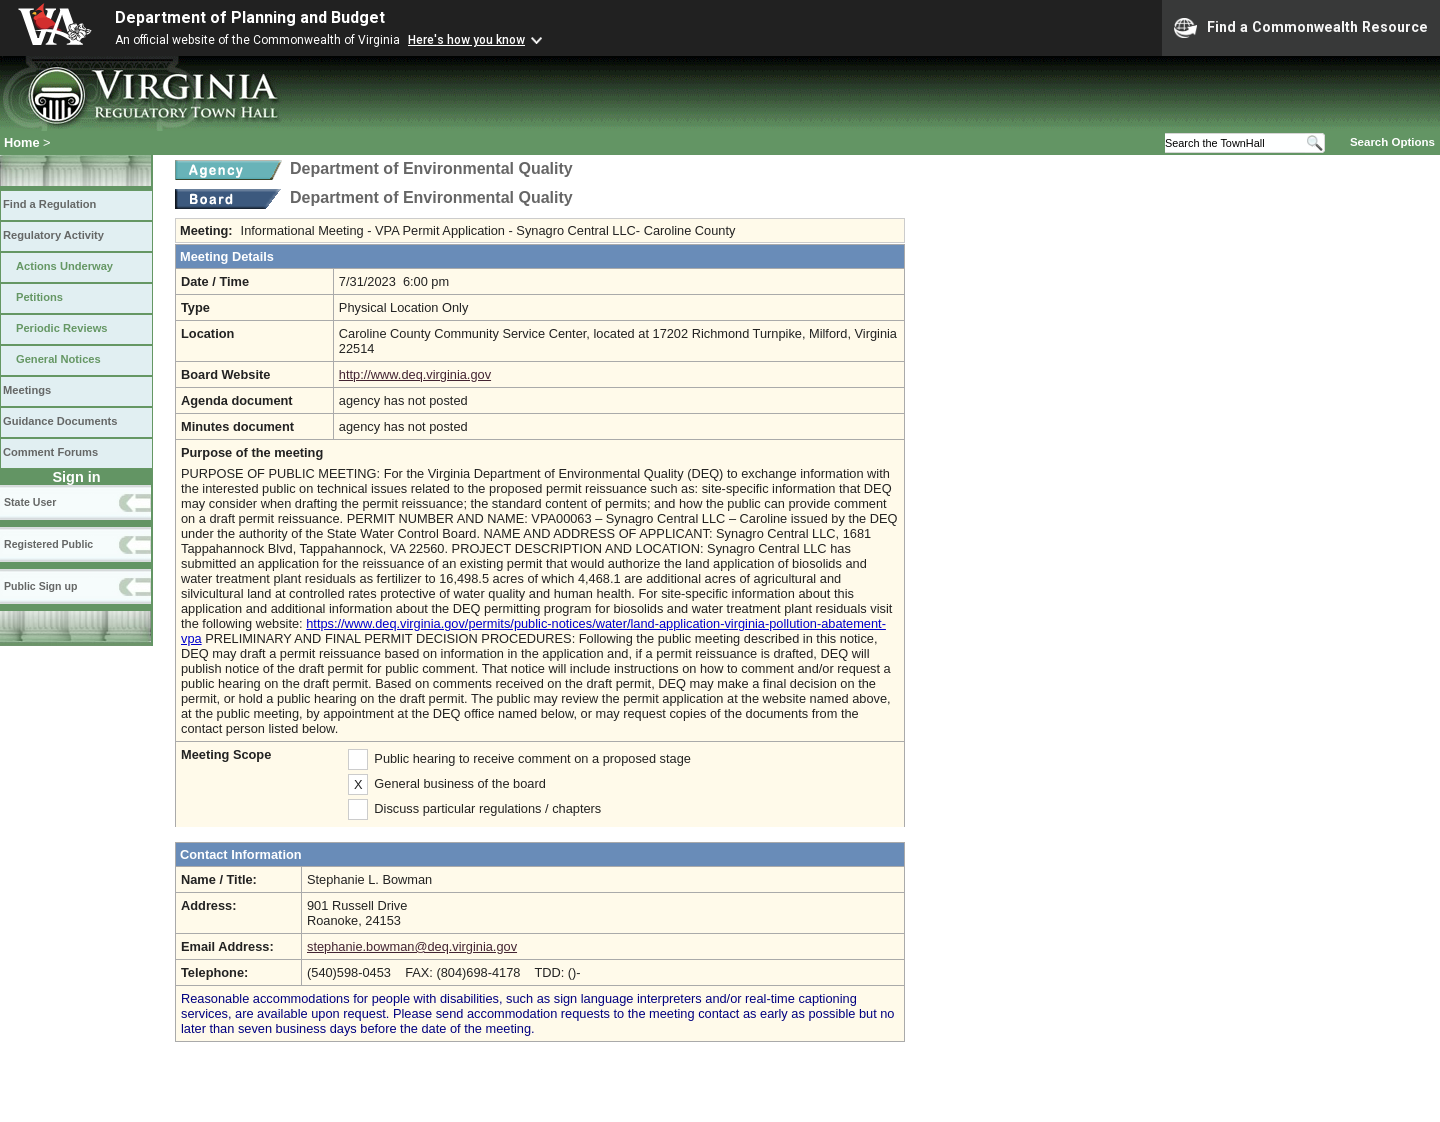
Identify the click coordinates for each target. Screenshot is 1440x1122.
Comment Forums (50, 452)
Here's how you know (466, 40)
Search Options (1392, 142)
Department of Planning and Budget (250, 17)
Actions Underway (64, 266)
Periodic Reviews (62, 328)
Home (22, 142)
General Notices (58, 359)
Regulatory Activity (53, 235)
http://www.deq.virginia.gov (415, 374)
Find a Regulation (49, 204)
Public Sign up (40, 586)
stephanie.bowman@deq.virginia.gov (412, 946)
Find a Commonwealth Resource (1301, 28)
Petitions (39, 297)
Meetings (27, 390)
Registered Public (48, 544)
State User (30, 502)
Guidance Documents (60, 421)
